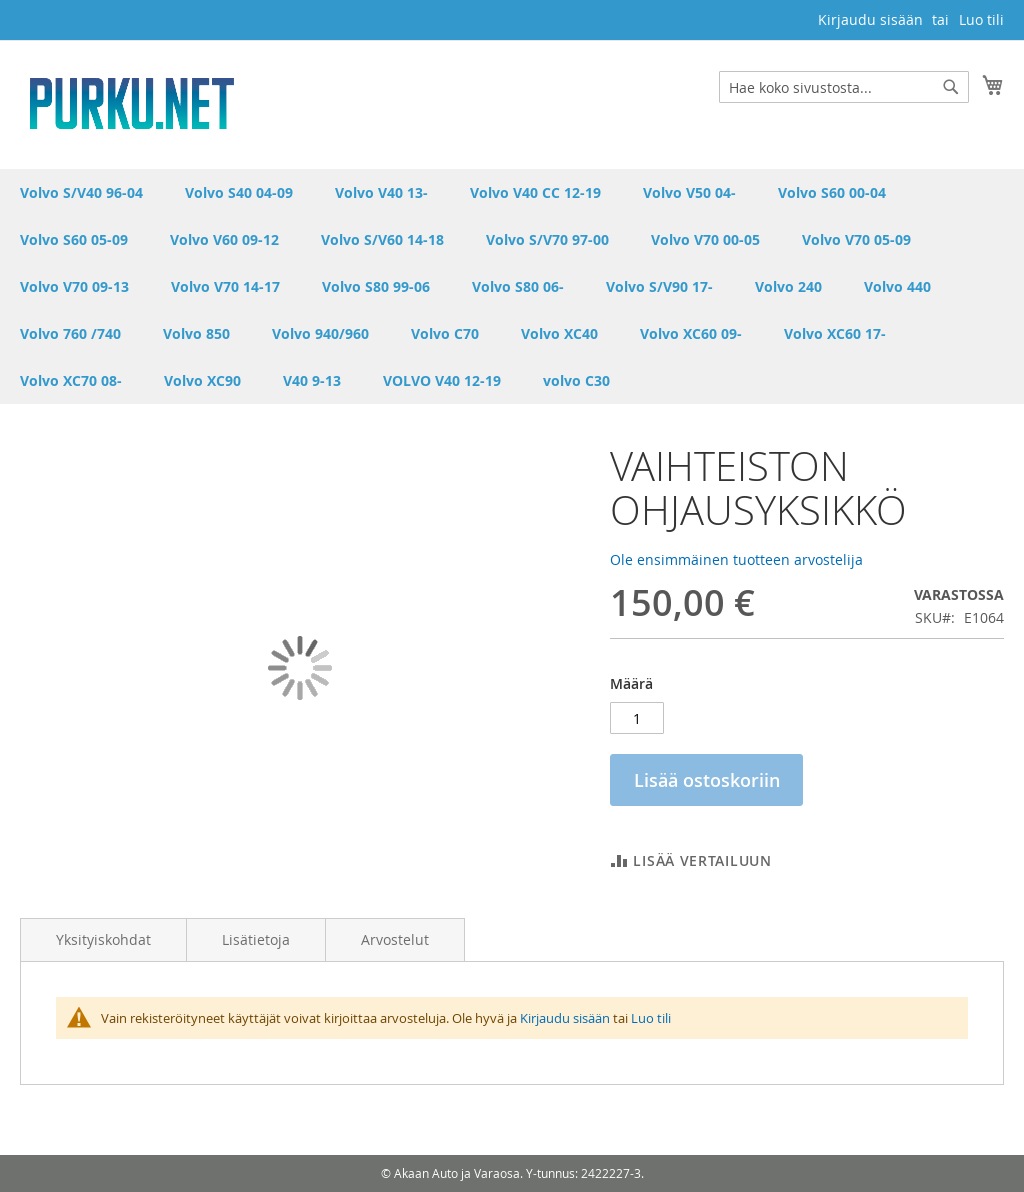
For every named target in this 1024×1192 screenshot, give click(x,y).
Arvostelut (395, 939)
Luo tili (981, 19)
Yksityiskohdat (103, 939)
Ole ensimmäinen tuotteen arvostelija (736, 559)
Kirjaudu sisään (870, 19)
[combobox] (844, 87)
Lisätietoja (256, 939)
